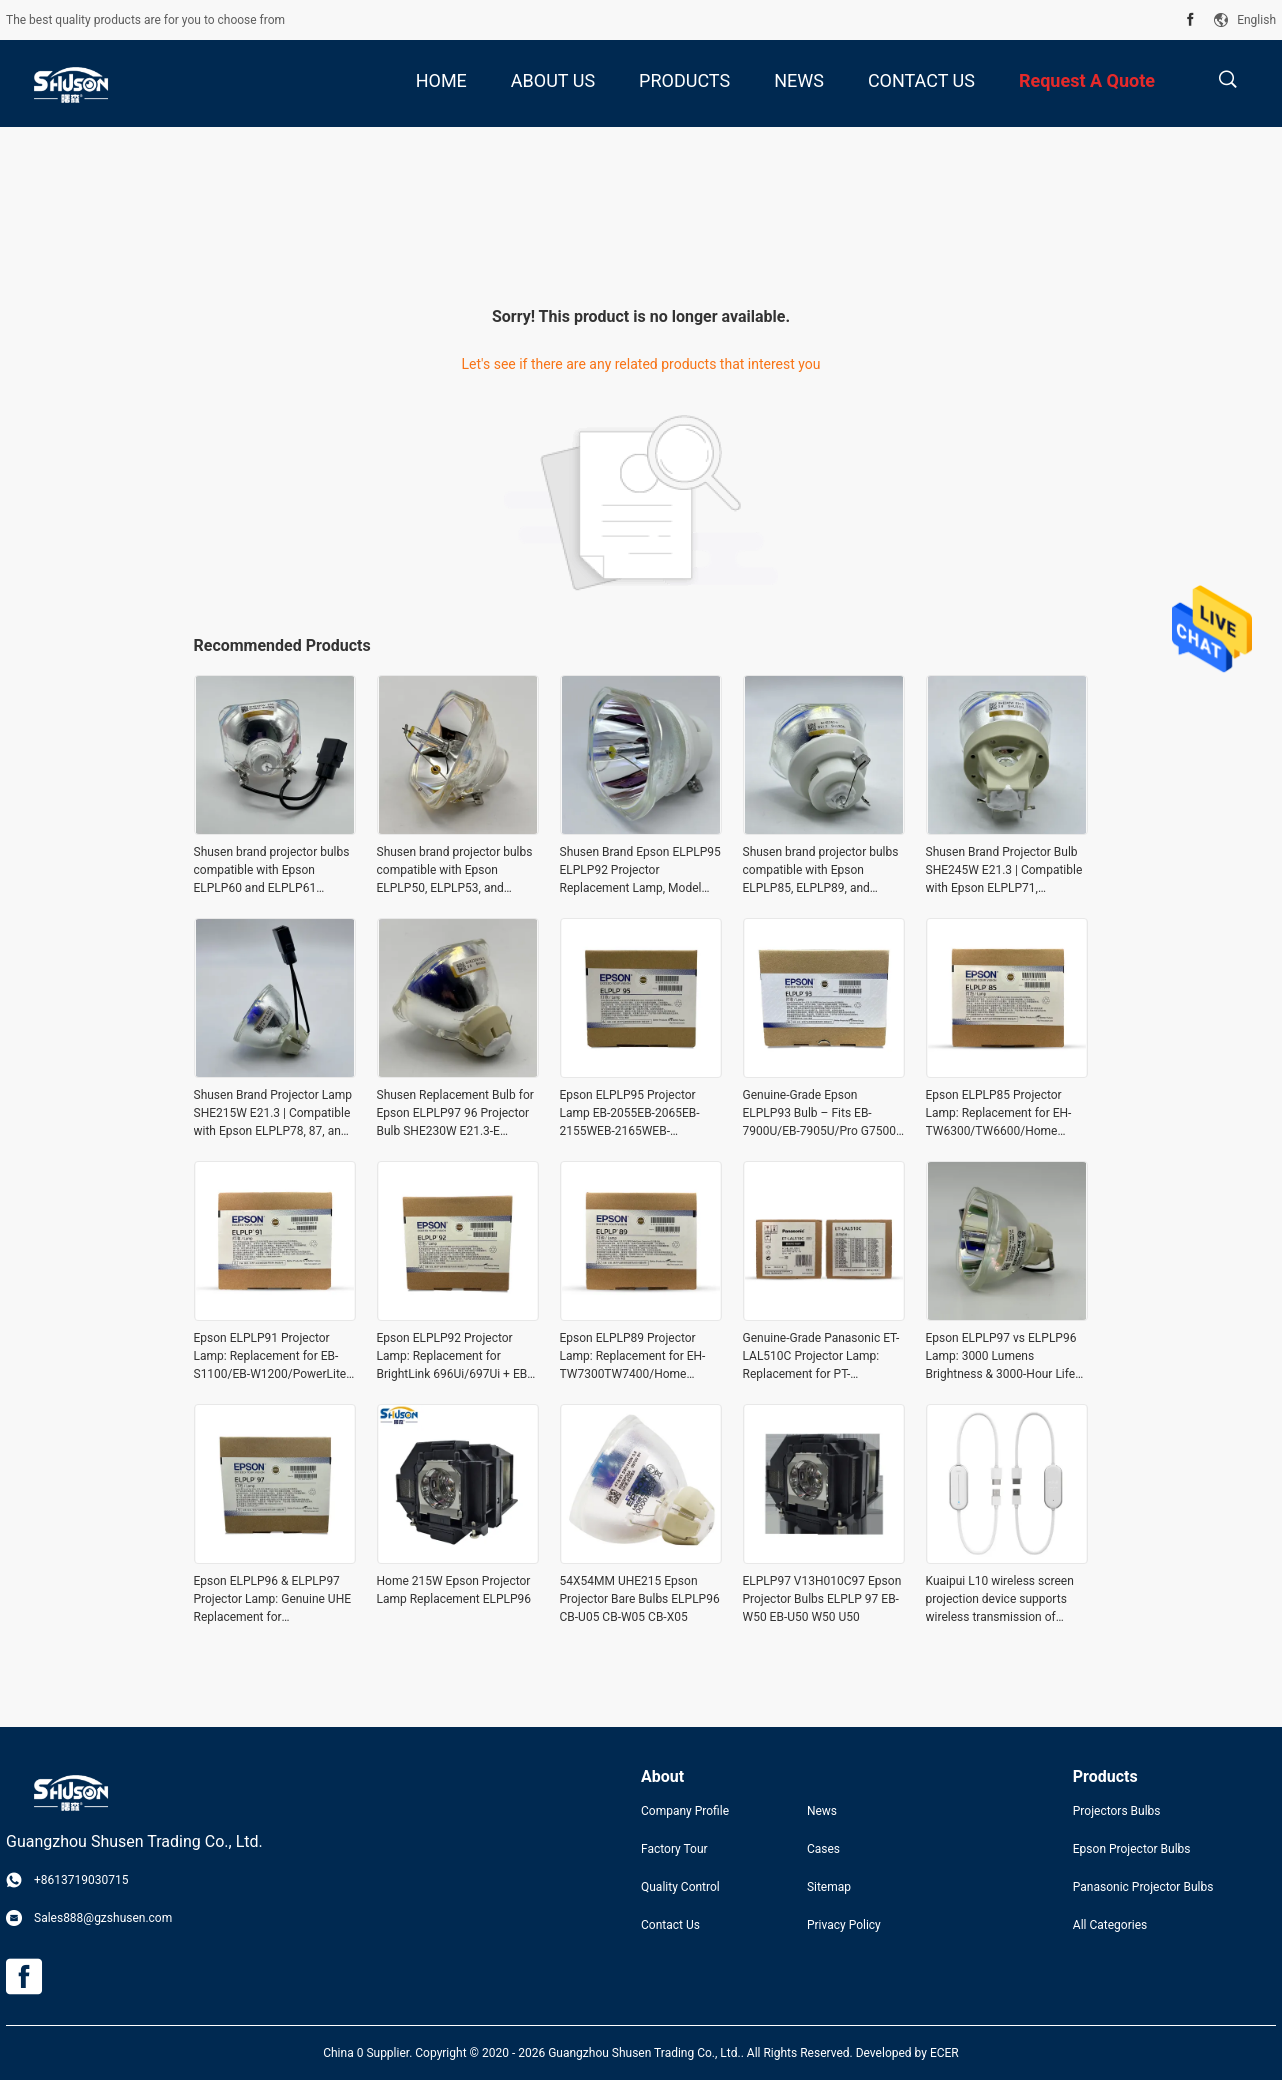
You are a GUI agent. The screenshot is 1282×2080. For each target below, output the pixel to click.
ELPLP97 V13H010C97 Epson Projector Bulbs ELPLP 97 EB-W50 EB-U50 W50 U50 (822, 1599)
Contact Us (670, 1925)
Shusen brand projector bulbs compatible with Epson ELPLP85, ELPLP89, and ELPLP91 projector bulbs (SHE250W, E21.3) (821, 871)
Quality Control (680, 1887)
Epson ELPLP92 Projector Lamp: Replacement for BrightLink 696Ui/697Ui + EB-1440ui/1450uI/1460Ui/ (454, 1357)
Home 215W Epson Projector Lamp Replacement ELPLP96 (454, 1590)
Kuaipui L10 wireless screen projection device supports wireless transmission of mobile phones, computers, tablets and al (1000, 1600)
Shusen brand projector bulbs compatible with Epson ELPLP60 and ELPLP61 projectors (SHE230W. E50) (272, 871)
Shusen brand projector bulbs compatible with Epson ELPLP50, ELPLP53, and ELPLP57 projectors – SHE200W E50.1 (455, 871)
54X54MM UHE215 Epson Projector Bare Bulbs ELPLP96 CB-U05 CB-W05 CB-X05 (640, 1599)
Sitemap (829, 1887)
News (822, 1811)
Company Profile (685, 1811)
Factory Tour (674, 1849)
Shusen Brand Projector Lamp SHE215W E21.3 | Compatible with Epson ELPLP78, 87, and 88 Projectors (273, 1114)
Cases (823, 1849)
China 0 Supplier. (369, 2053)
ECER (944, 2053)
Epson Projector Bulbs (1132, 1849)
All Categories (1110, 1925)
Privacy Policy (844, 1925)
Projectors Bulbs (1117, 1811)
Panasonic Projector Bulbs (1143, 1887)
